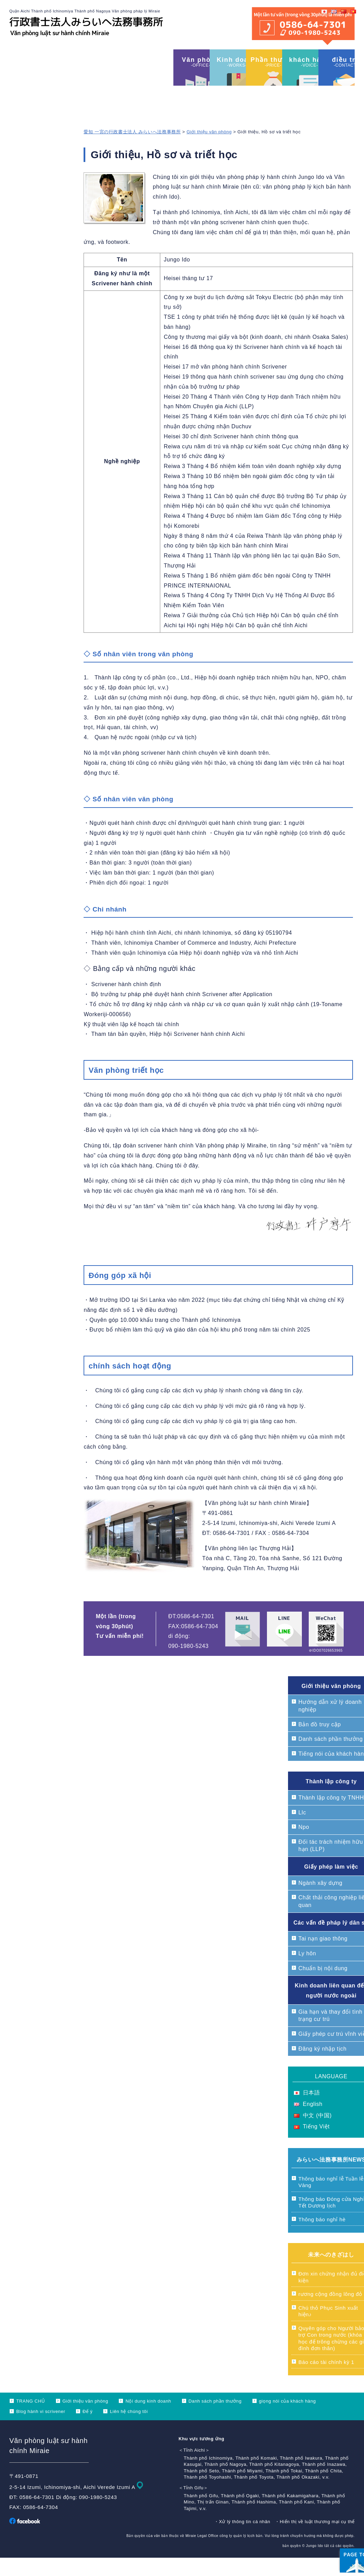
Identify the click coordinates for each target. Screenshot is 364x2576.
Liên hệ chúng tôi (129, 2429)
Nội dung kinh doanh (148, 2419)
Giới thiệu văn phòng (209, 150)
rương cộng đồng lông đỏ (330, 2312)
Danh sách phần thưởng (215, 2419)
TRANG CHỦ (30, 2419)
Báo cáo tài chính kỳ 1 (326, 2380)
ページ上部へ (340, 2527)
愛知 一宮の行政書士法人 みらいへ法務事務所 (132, 150)
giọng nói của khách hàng (287, 2419)
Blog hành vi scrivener (40, 2429)
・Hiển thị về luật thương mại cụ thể (315, 2539)
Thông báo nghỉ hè (322, 2238)
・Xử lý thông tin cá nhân (242, 2539)
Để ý (88, 2429)
